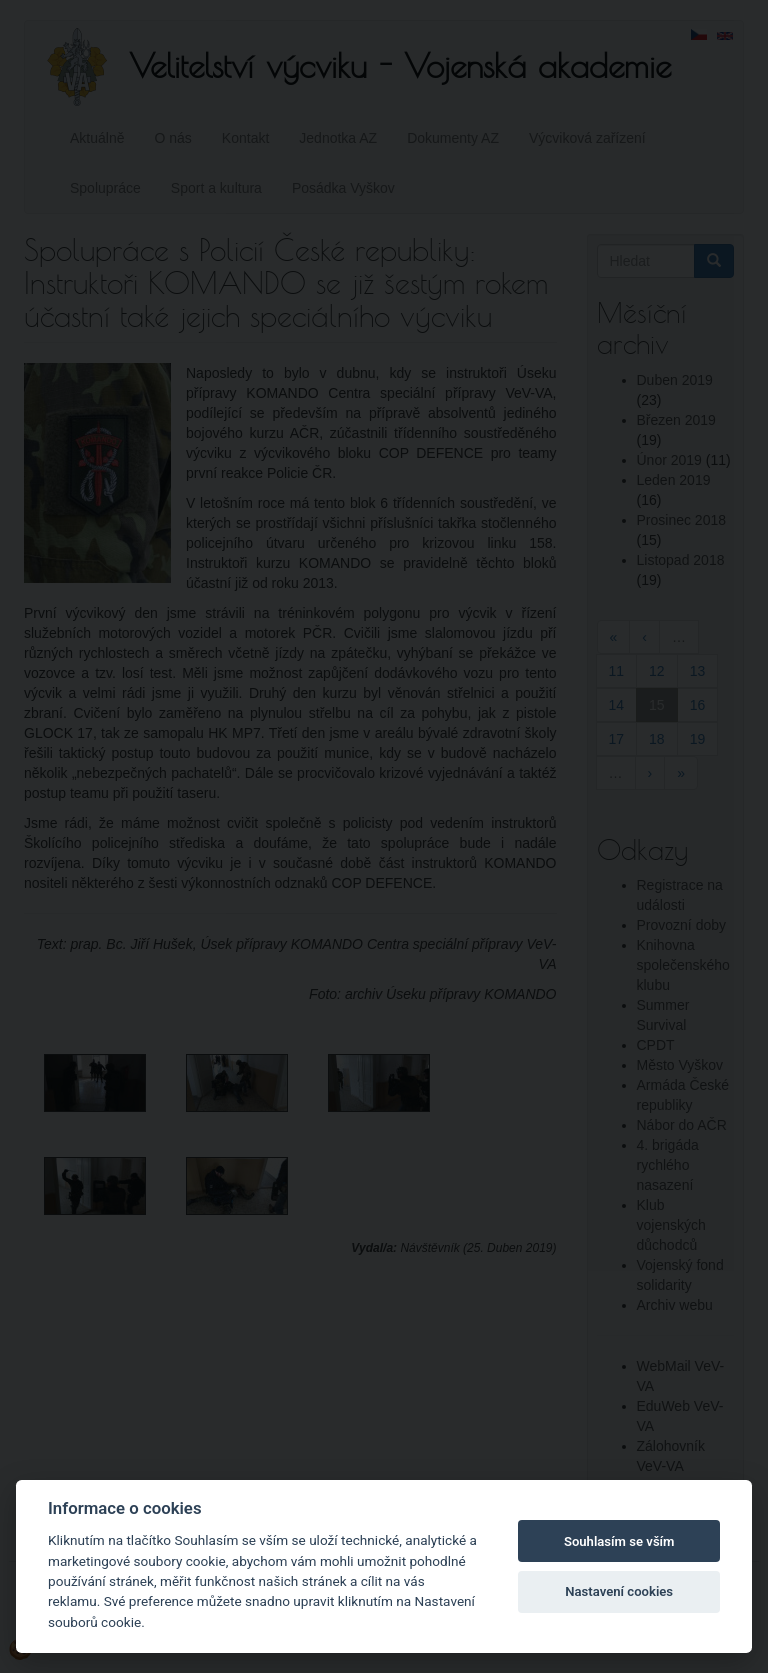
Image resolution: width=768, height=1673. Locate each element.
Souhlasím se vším (619, 1541)
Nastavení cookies (619, 1591)
